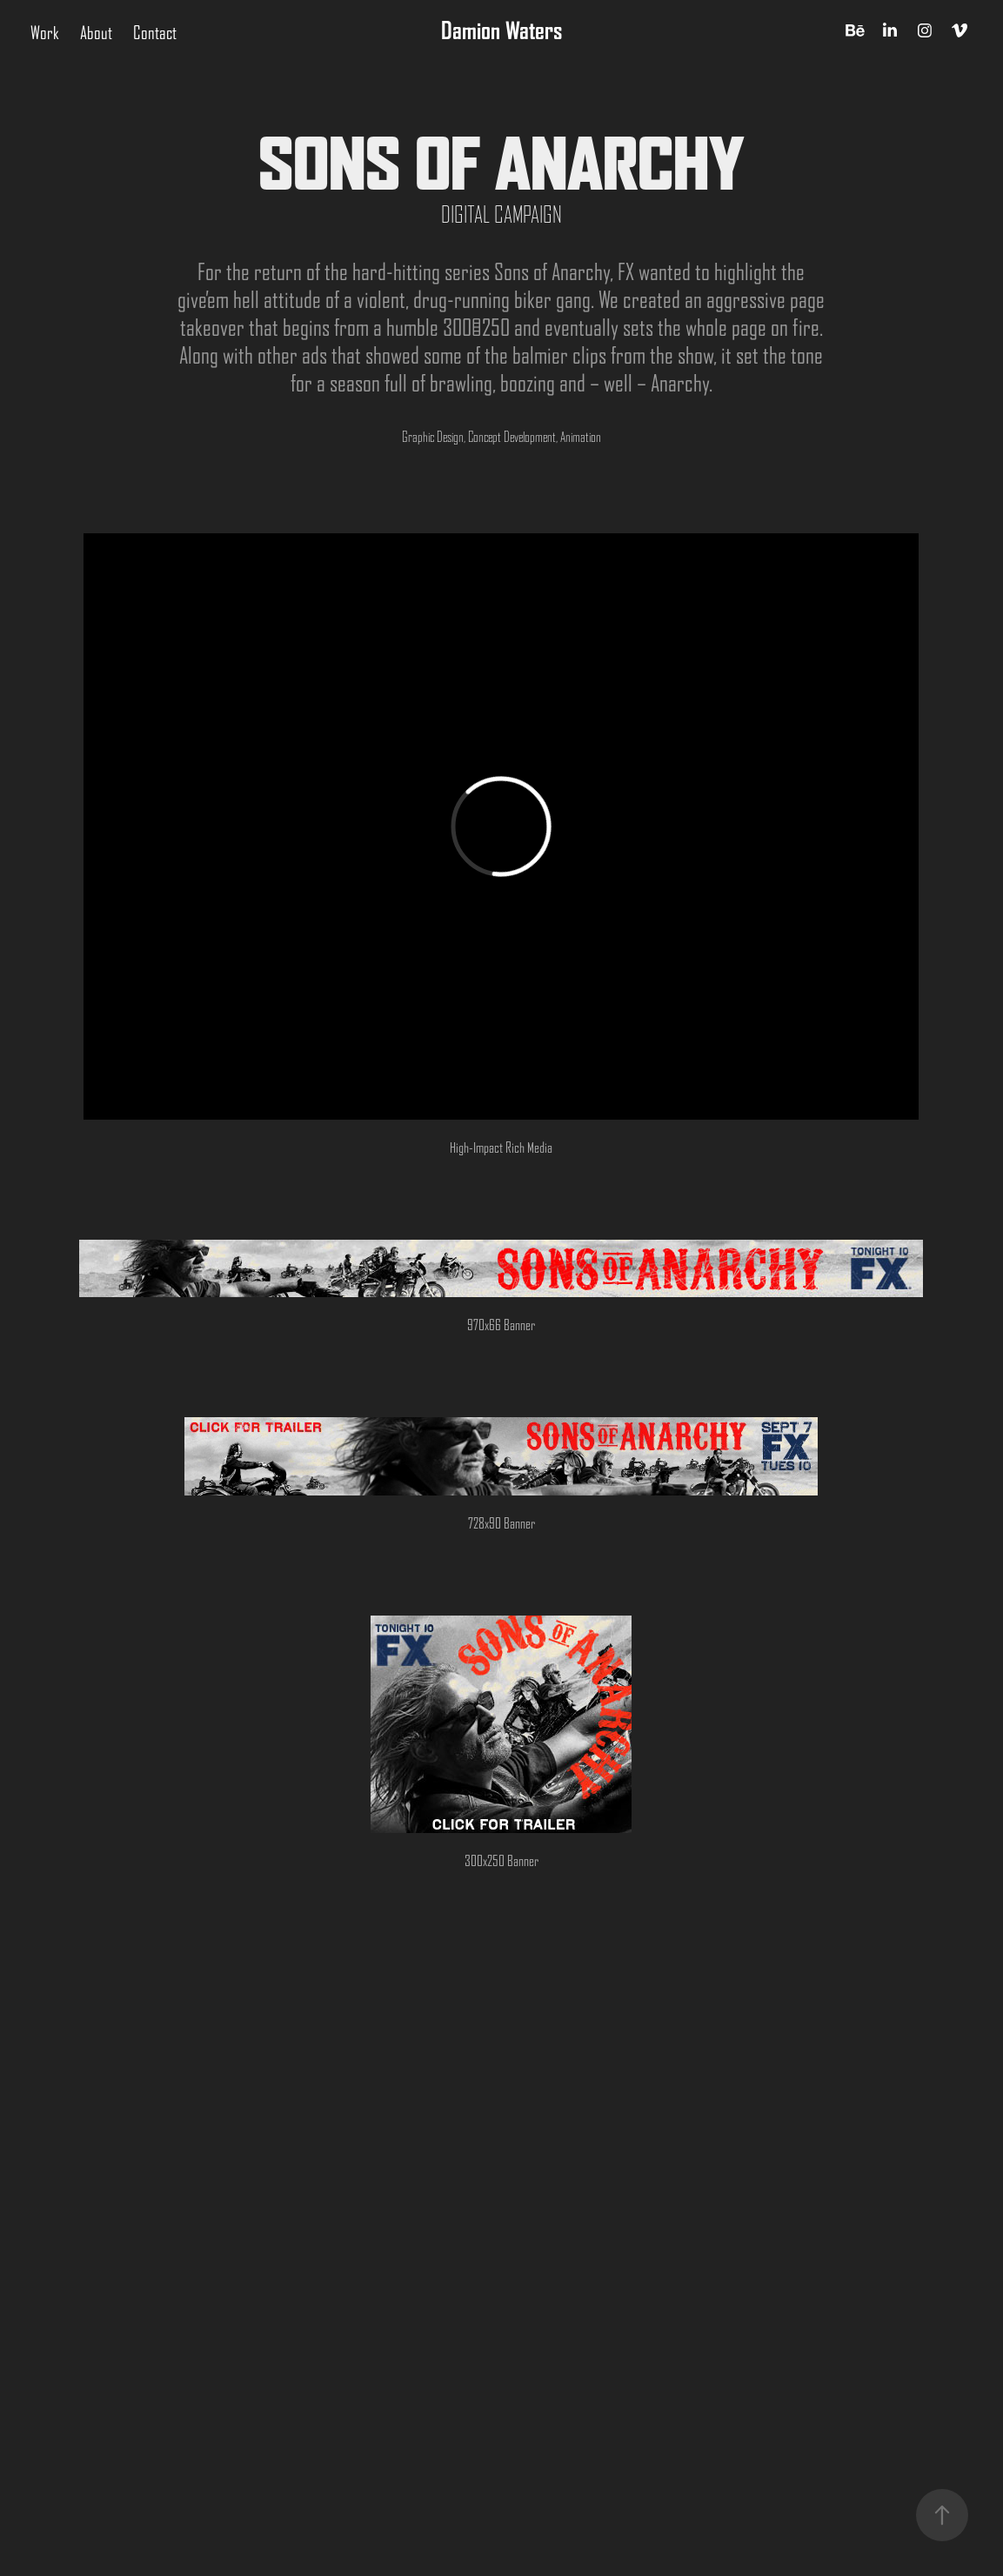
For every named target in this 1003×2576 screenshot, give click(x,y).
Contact (155, 33)
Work (44, 33)
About (96, 33)
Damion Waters (501, 30)
